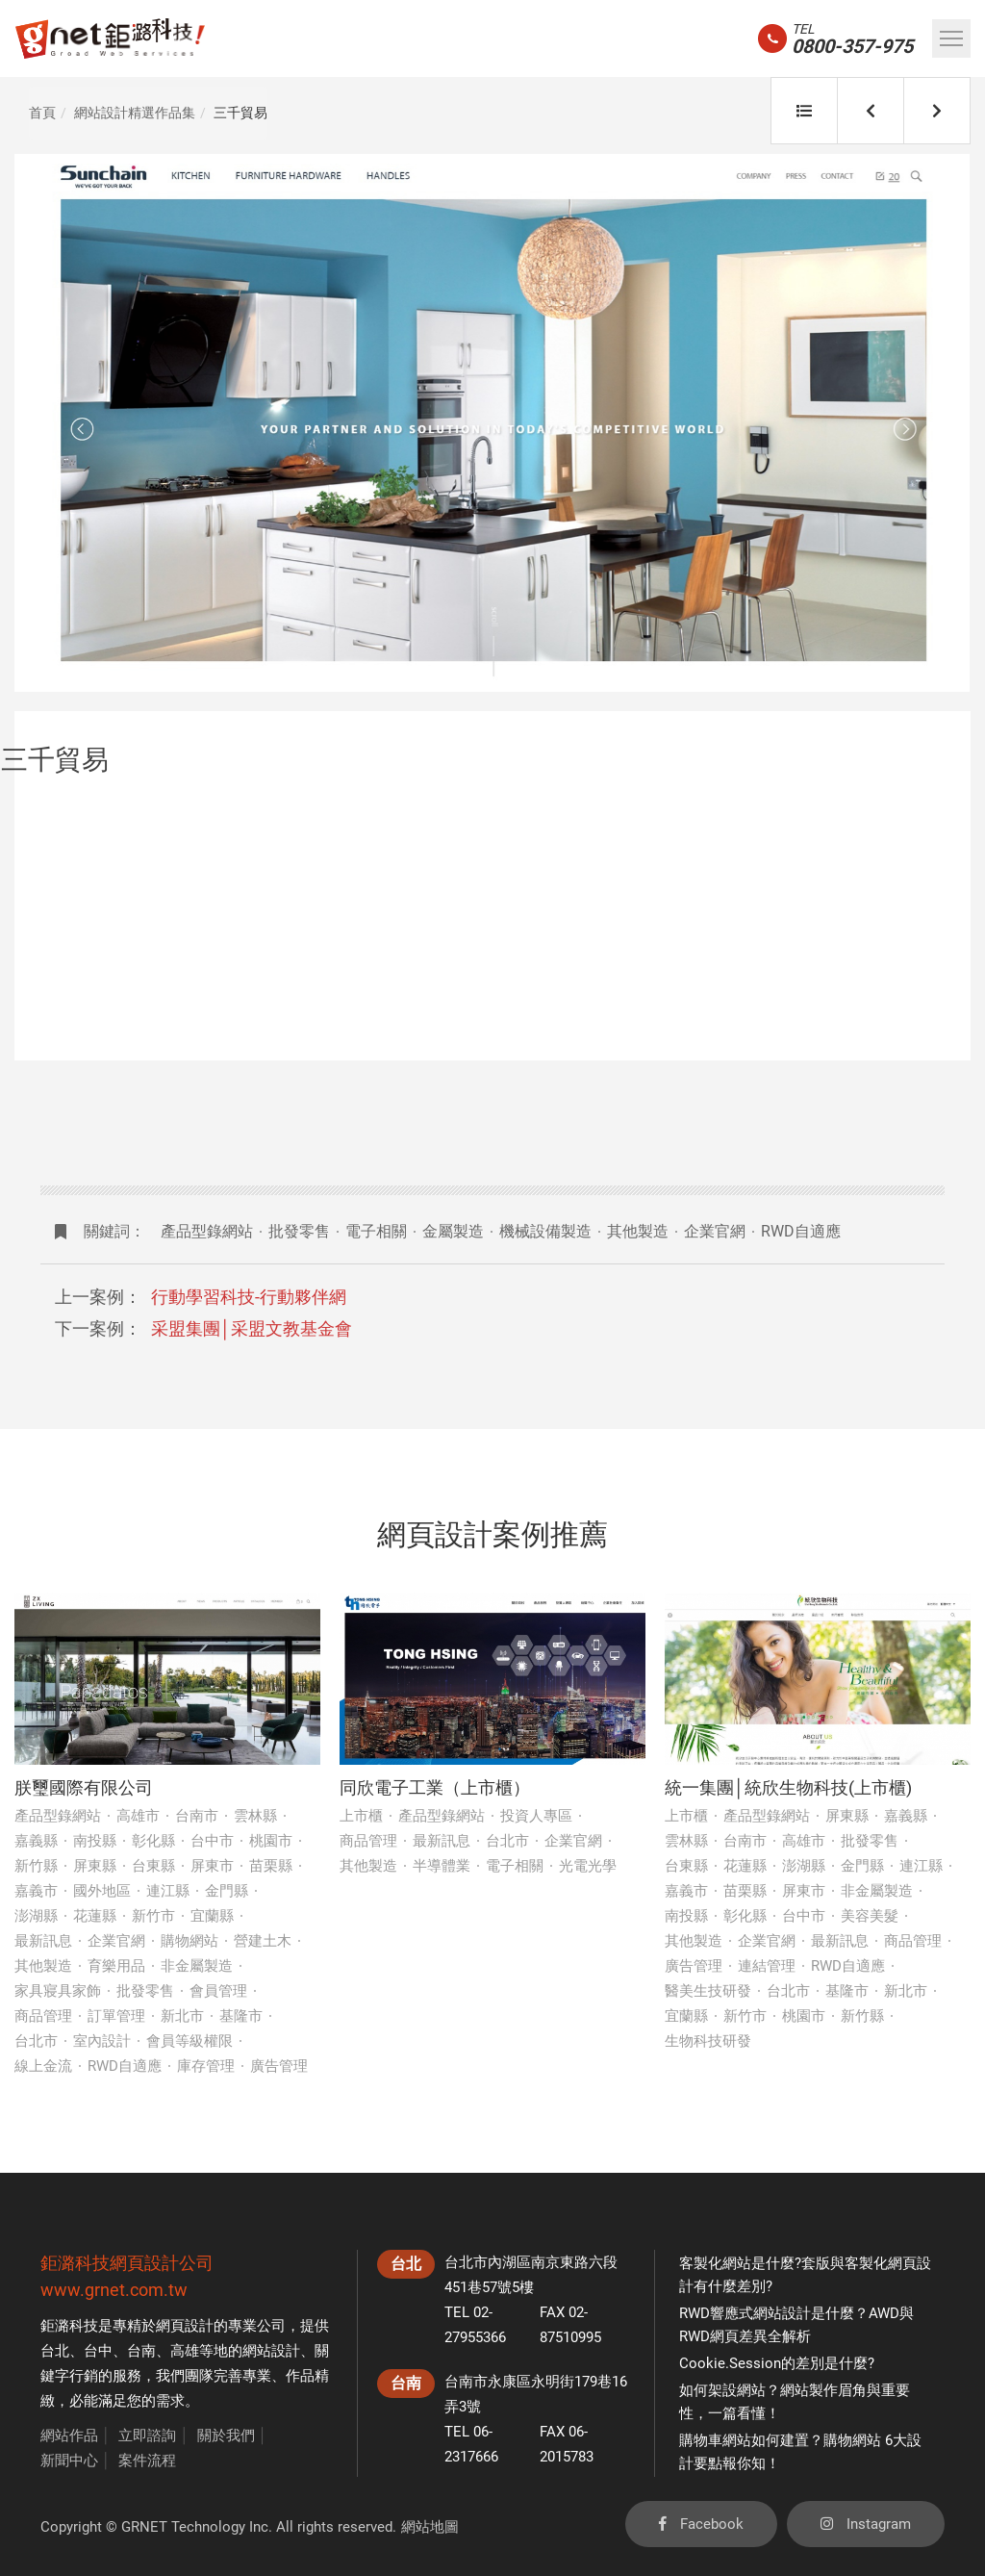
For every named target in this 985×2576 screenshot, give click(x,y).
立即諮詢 (147, 2435)
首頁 (42, 112)
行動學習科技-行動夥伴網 (248, 1297)
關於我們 (226, 2435)
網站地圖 (430, 2527)
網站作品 (69, 2435)
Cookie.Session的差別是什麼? (776, 2363)
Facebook (701, 2524)
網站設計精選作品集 (134, 112)
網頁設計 (185, 2325)
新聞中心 (69, 2460)
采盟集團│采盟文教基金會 (251, 1328)
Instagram (866, 2524)
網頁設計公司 (162, 2263)
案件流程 (147, 2460)
